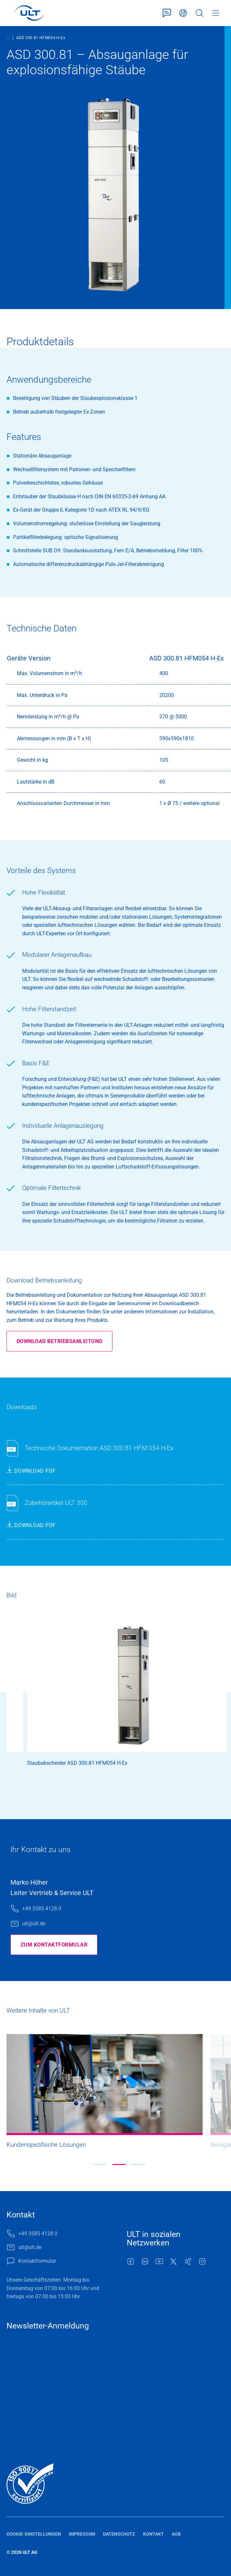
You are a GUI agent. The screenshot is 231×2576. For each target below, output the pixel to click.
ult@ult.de (33, 1923)
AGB (176, 2534)
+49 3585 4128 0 (41, 1908)
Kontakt (153, 2534)
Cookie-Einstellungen (34, 2534)
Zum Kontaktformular (54, 1945)
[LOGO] (29, 13)
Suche (199, 13)
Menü (216, 13)
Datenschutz (119, 2534)
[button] (99, 2164)
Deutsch (183, 13)
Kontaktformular (167, 13)
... (8, 37)
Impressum (82, 2534)
